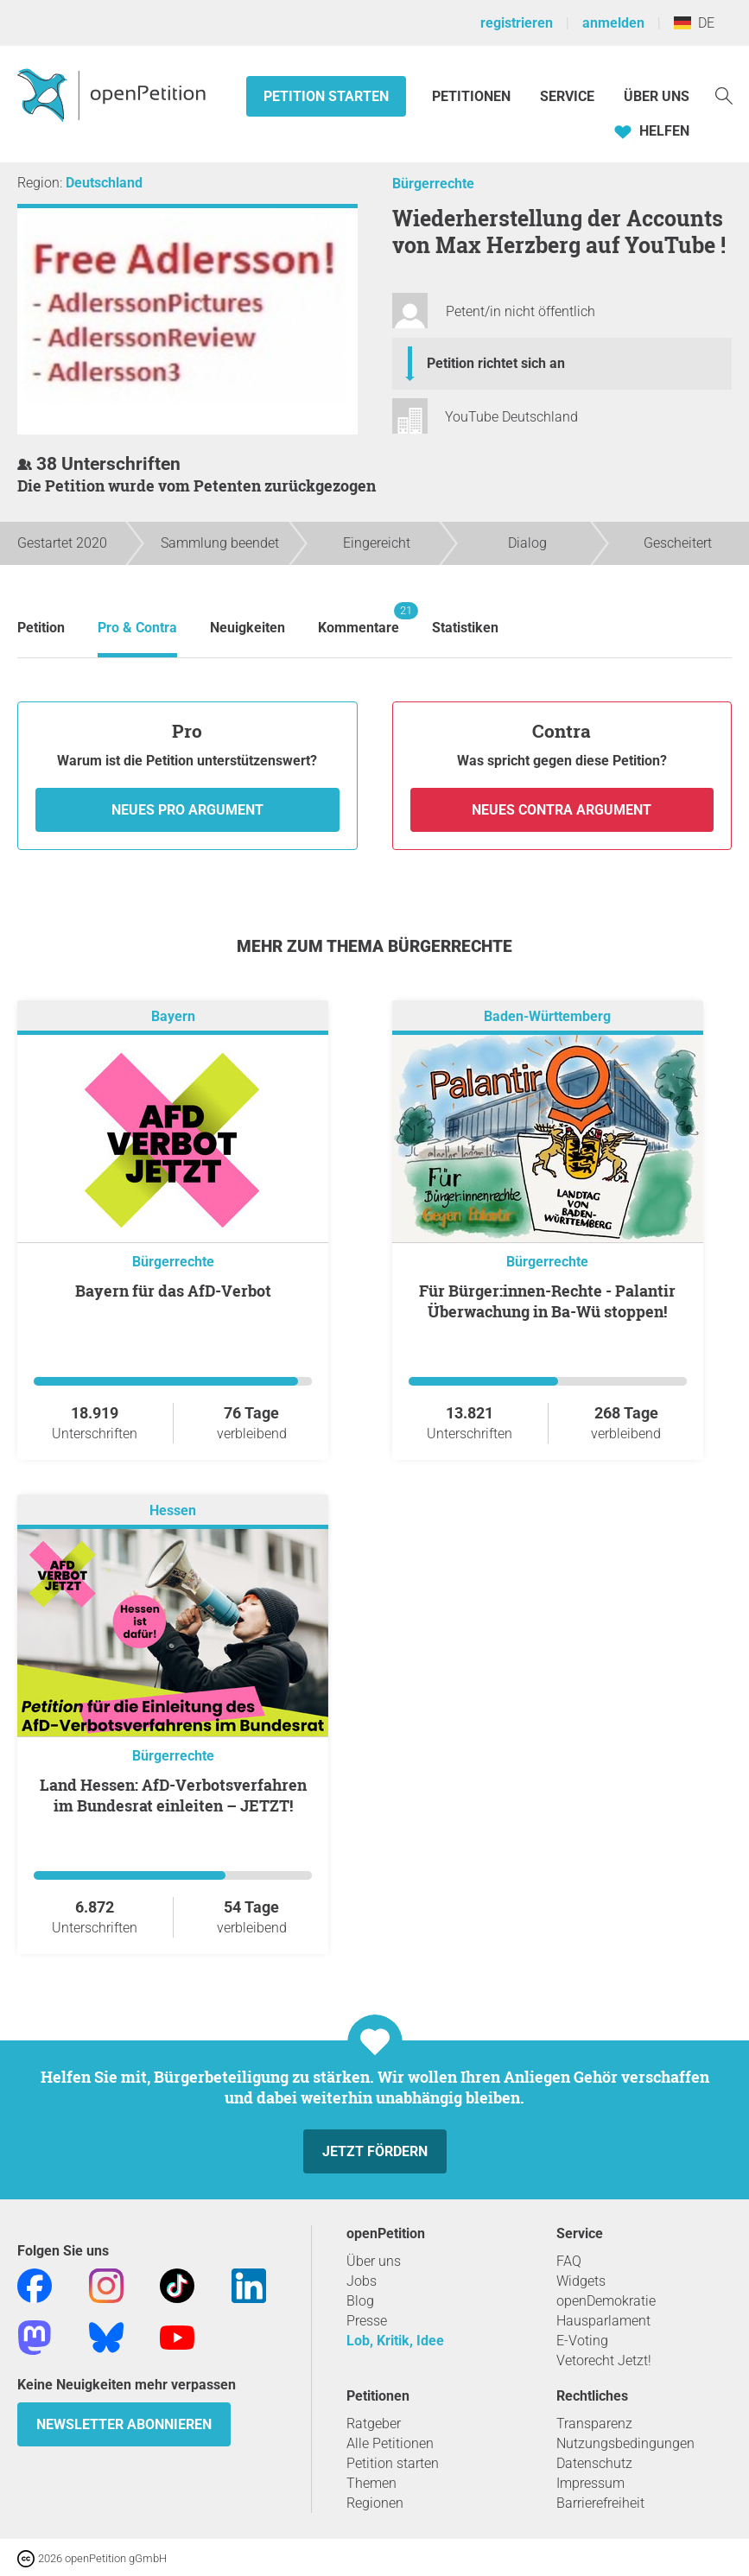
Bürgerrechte (433, 183)
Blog (360, 2301)
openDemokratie (606, 2301)
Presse (366, 2321)
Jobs (361, 2281)
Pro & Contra (137, 627)
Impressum (590, 2483)
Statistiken (465, 627)
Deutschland (104, 182)
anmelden (613, 23)
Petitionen (473, 96)
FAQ (568, 2261)
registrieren (516, 23)
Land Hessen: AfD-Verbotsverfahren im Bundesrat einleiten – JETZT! (173, 1795)
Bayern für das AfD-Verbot (173, 1290)
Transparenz (594, 2423)
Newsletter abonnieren (124, 2424)
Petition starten (326, 96)
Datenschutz (594, 2463)
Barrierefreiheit (600, 2503)
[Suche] (724, 95)
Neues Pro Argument (187, 810)
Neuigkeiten (247, 627)
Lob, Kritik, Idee (395, 2340)
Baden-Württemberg (547, 1016)
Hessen (172, 1510)
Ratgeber (373, 2423)
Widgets (581, 2281)
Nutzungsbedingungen (625, 2443)
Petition (41, 627)
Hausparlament (603, 2321)
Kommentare (358, 619)
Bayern (173, 1016)
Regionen (374, 2503)
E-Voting (582, 2340)
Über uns (373, 2261)
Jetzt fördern (375, 2151)
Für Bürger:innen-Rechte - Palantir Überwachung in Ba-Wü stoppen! (547, 1301)
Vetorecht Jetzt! (603, 2360)
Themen (371, 2483)
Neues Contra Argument (561, 810)
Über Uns (656, 96)
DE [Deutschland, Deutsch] (694, 23)
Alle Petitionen (390, 2443)
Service (567, 96)
